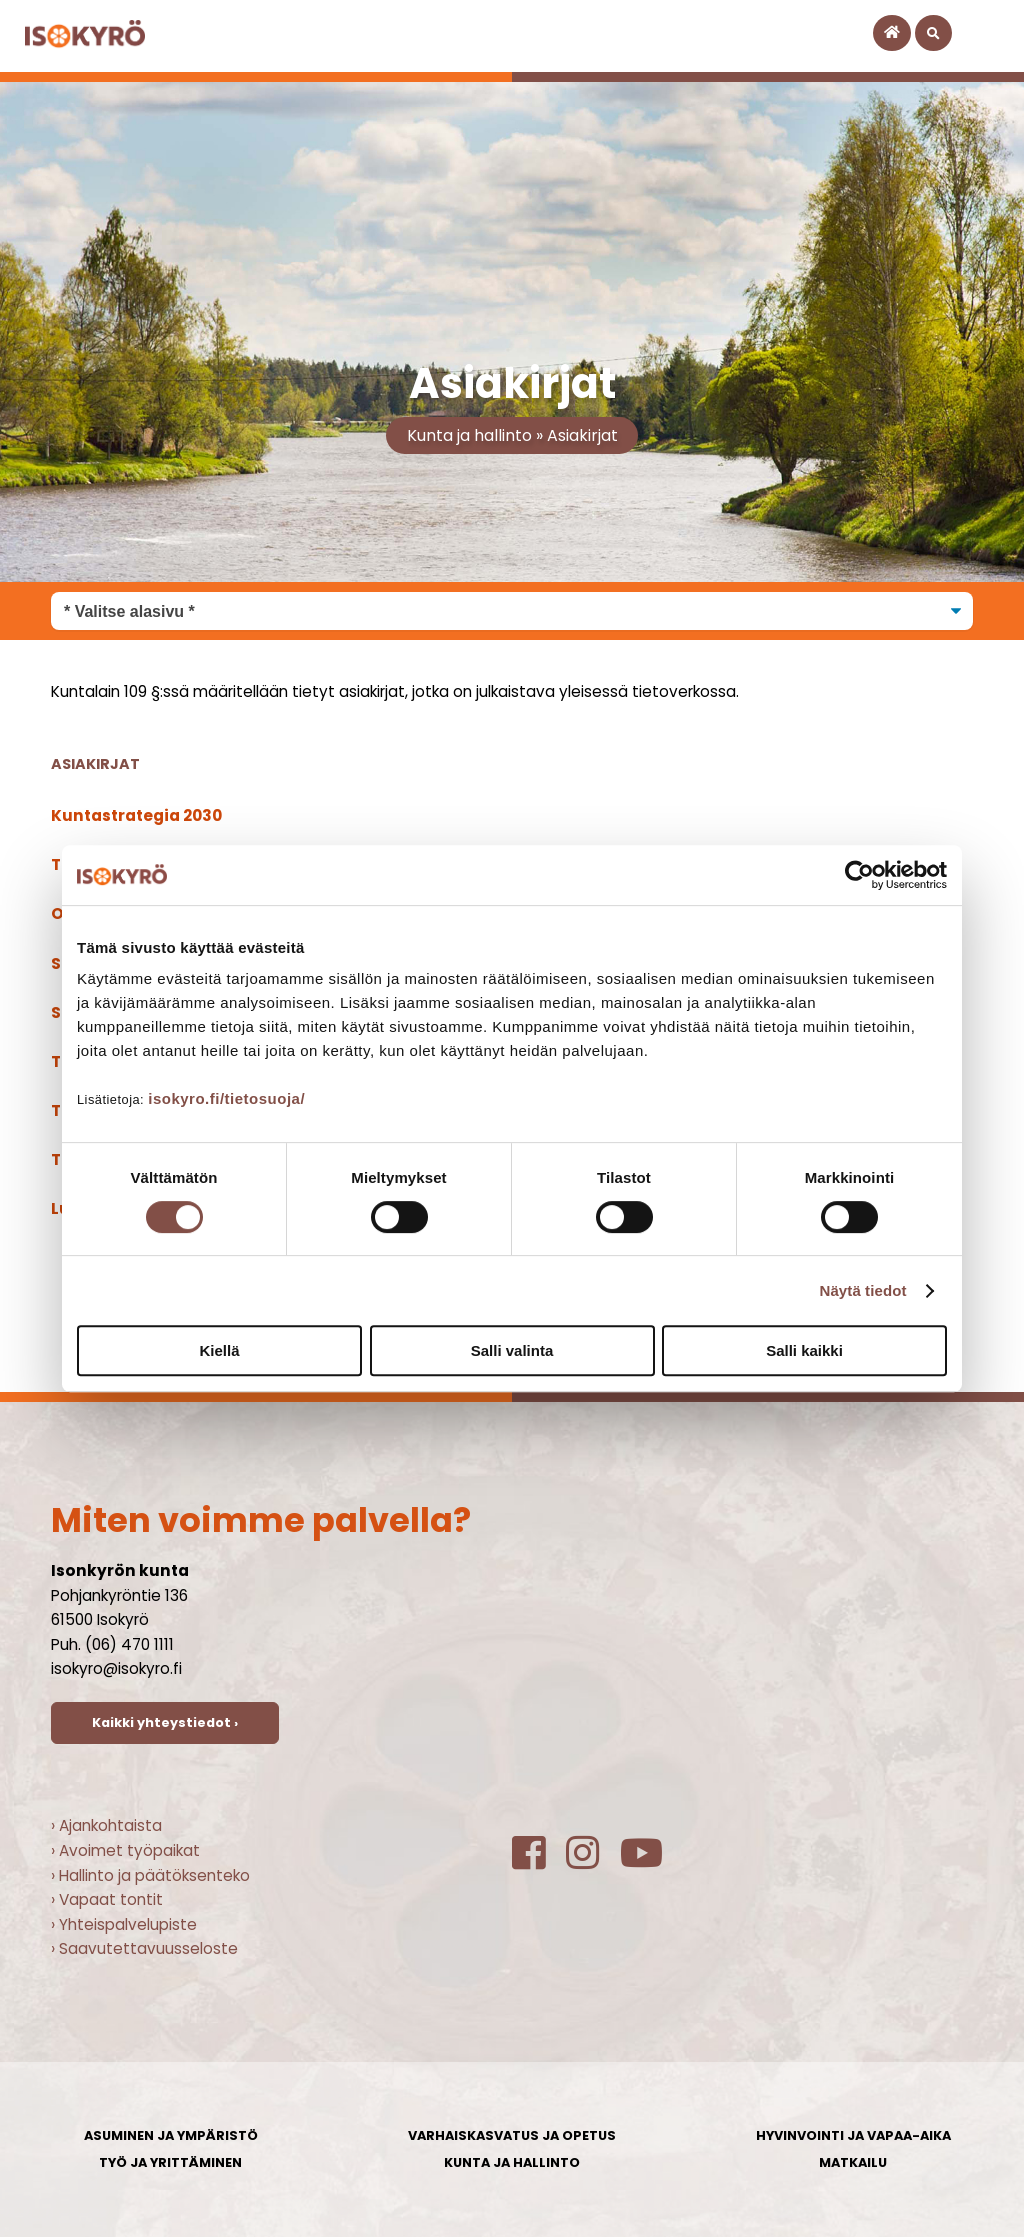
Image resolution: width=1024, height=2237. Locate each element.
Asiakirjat (582, 435)
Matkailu (853, 2162)
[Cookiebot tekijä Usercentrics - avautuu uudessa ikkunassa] (859, 875)
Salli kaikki (804, 1350)
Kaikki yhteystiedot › (165, 1722)
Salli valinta (512, 1350)
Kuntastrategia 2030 (136, 815)
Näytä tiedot (863, 1290)
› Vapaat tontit (107, 1899)
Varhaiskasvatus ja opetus (512, 2135)
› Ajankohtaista (106, 1825)
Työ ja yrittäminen (170, 2162)
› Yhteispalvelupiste (124, 1924)
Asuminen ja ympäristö (171, 2135)
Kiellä (219, 1350)
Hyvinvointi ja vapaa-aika (853, 2135)
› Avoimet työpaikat (125, 1850)
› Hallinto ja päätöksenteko (150, 1875)
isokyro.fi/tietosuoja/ (226, 1098)
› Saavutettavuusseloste (144, 1948)
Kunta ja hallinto (469, 435)
